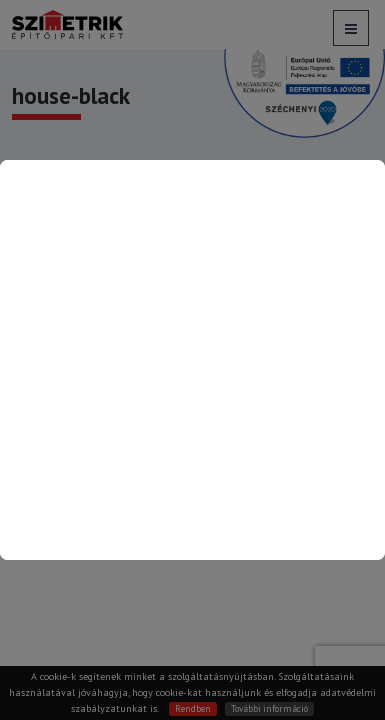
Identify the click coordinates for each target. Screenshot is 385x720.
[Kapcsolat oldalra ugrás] (192, 360)
